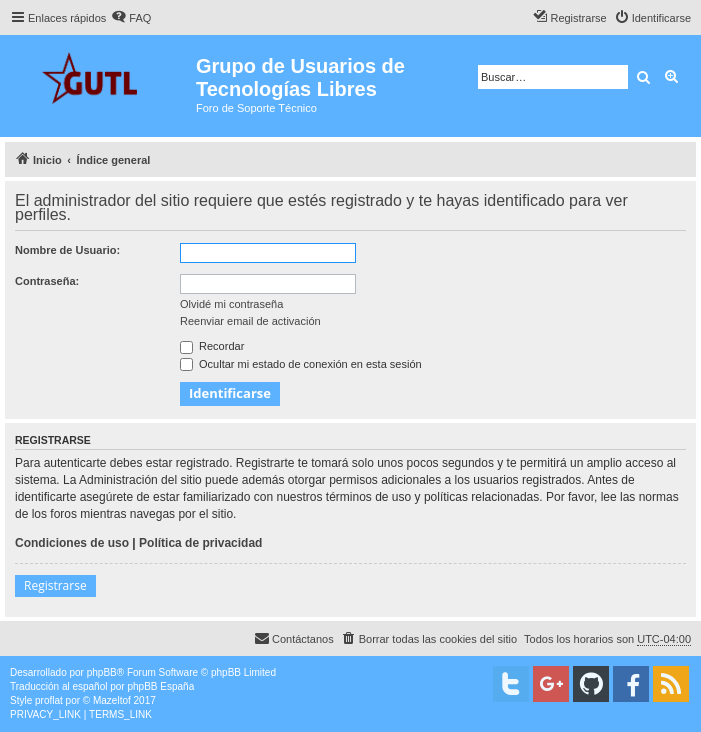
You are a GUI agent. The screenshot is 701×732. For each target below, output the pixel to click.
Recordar (212, 346)
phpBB (102, 672)
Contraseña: (47, 281)
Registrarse (55, 585)
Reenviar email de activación (250, 321)
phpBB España (160, 686)
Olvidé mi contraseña (231, 304)
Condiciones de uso (72, 543)
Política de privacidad (200, 543)
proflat (49, 700)
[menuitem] (131, 18)
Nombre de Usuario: (67, 250)
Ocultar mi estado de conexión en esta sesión (301, 364)
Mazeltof (112, 700)
